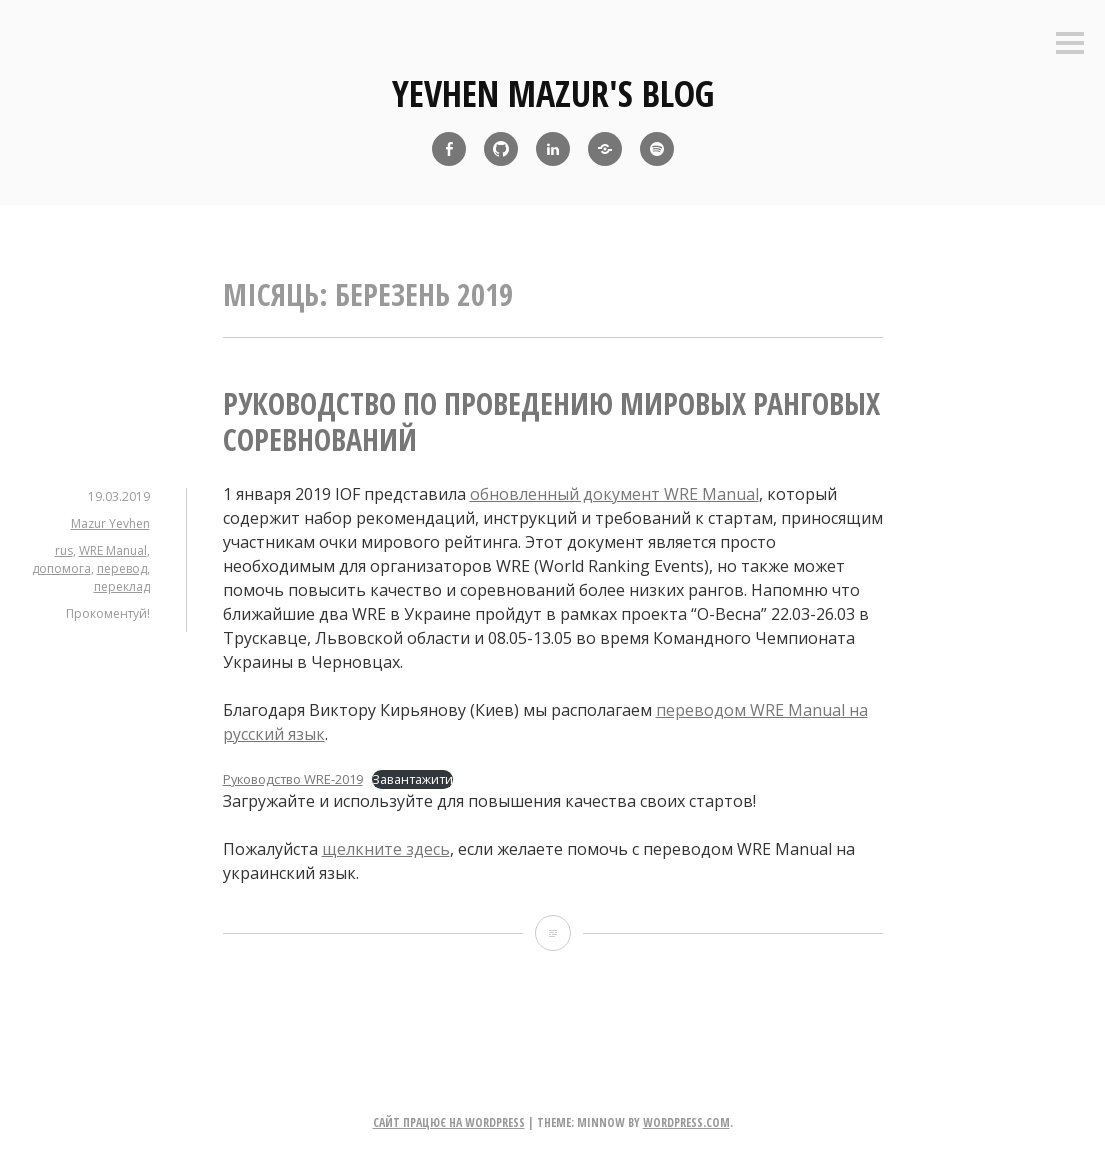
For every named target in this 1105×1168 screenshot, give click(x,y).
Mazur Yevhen (110, 523)
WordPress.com (686, 1122)
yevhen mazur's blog (553, 93)
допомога (61, 568)
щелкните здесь (386, 849)
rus (64, 550)
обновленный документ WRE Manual (614, 494)
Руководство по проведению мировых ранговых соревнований (551, 421)
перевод (122, 568)
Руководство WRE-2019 (293, 779)
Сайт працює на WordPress (449, 1122)
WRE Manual (113, 550)
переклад (122, 586)
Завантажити (412, 779)
